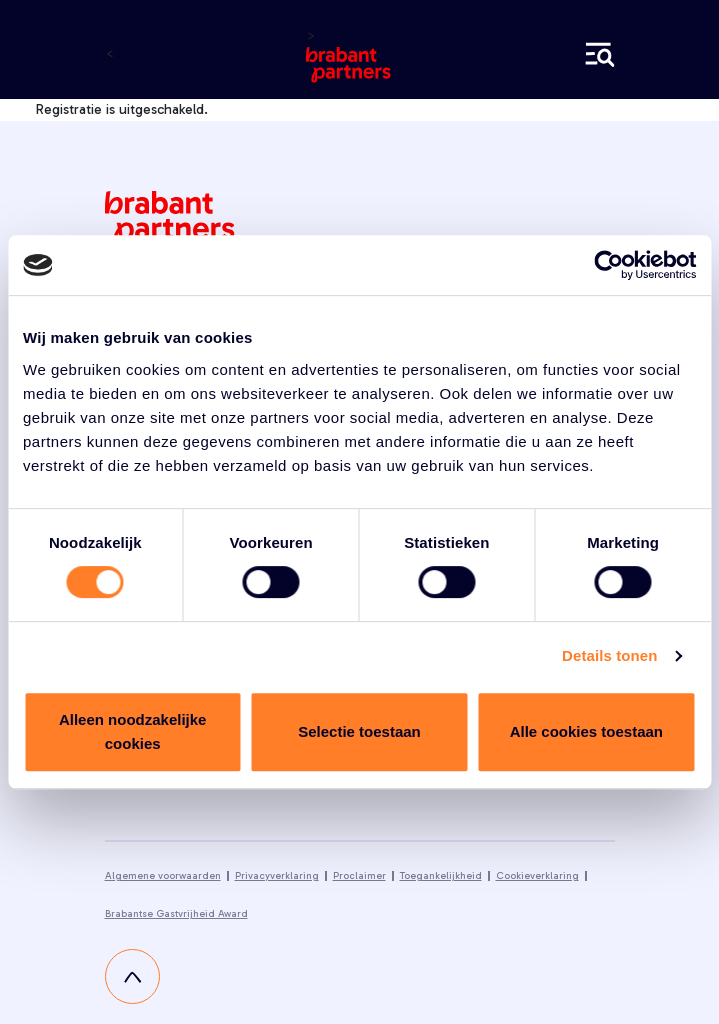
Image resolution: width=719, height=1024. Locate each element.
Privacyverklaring (277, 876)
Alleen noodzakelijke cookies (133, 731)
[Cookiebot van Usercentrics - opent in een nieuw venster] (608, 265)
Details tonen (609, 655)
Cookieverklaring (537, 876)
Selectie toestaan (359, 731)
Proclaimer (359, 876)
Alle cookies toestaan (586, 731)
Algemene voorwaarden (163, 876)
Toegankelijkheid (441, 876)
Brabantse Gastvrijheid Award (176, 914)
